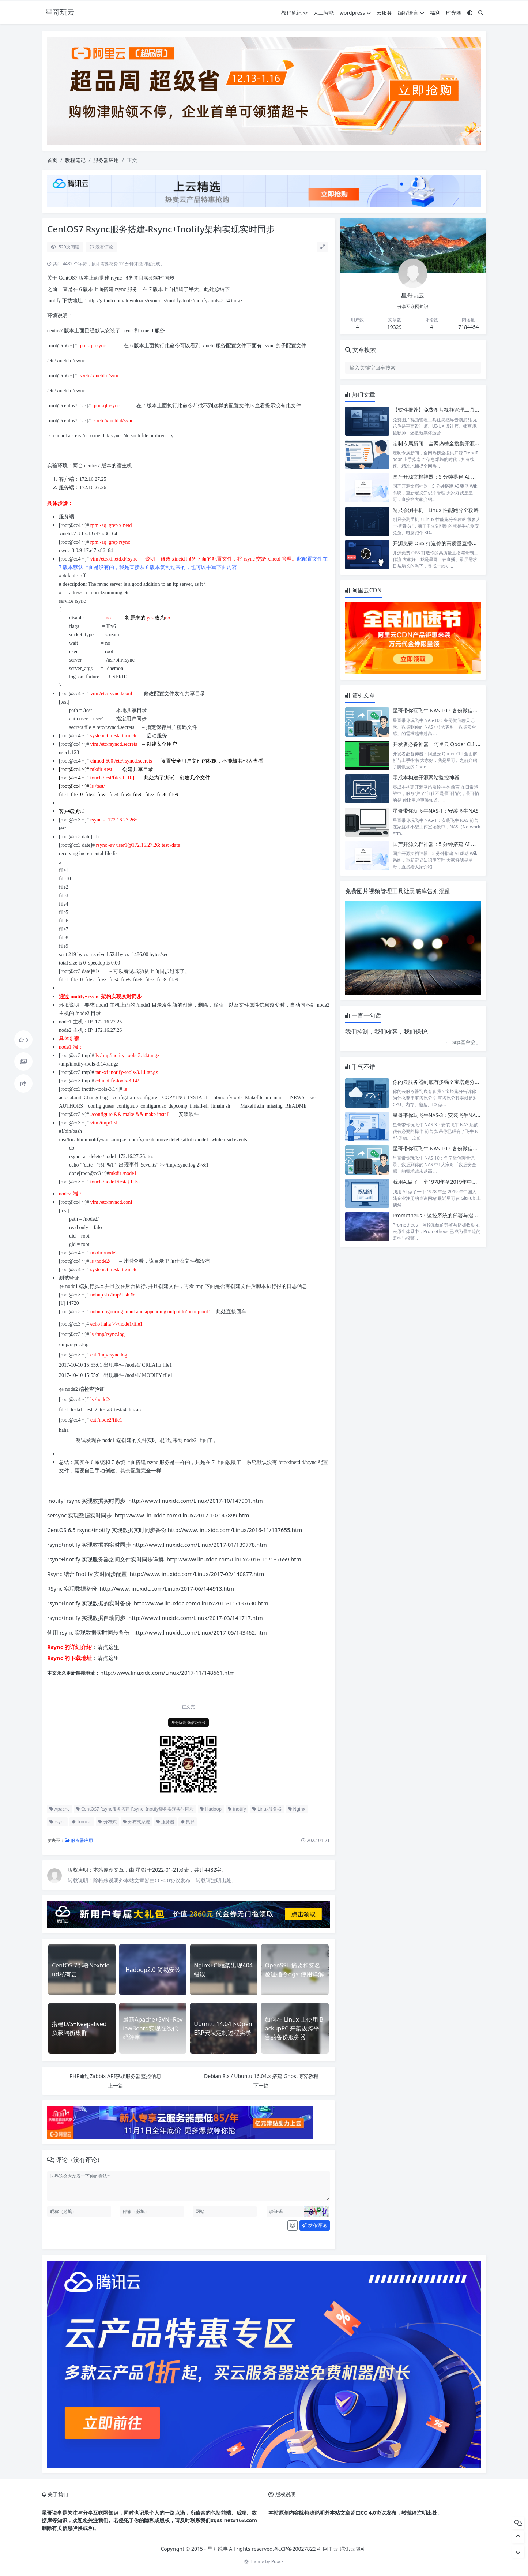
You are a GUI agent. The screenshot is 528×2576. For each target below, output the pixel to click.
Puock (277, 2561)
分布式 (107, 1822)
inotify (237, 1809)
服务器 (165, 1822)
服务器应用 (106, 160)
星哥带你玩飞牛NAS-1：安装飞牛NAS (436, 810)
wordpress (355, 12)
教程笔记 (294, 12)
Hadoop (211, 1809)
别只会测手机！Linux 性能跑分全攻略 (436, 509)
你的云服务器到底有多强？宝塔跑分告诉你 (441, 1081)
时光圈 (453, 12)
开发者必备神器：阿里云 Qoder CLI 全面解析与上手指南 (457, 744)
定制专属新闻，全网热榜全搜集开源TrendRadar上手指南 (458, 443)
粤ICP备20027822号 (297, 2548)
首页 (52, 160)
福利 (435, 12)
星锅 (141, 1869)
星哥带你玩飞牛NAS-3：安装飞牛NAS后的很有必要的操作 (459, 1115)
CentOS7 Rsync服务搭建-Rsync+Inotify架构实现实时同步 (135, 1809)
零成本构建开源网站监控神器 (426, 777)
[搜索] (480, 13)
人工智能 (323, 12)
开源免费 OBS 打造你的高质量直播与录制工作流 (448, 543)
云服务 (384, 12)
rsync (57, 1822)
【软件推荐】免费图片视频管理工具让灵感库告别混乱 (454, 409)
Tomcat (82, 1822)
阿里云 (330, 2548)
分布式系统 (136, 1822)
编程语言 (411, 12)
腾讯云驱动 (353, 2548)
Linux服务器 (267, 1809)
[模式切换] (469, 13)
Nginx (296, 1809)
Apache (59, 1809)
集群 (188, 1822)
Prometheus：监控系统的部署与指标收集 (441, 1215)
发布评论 (314, 2225)
